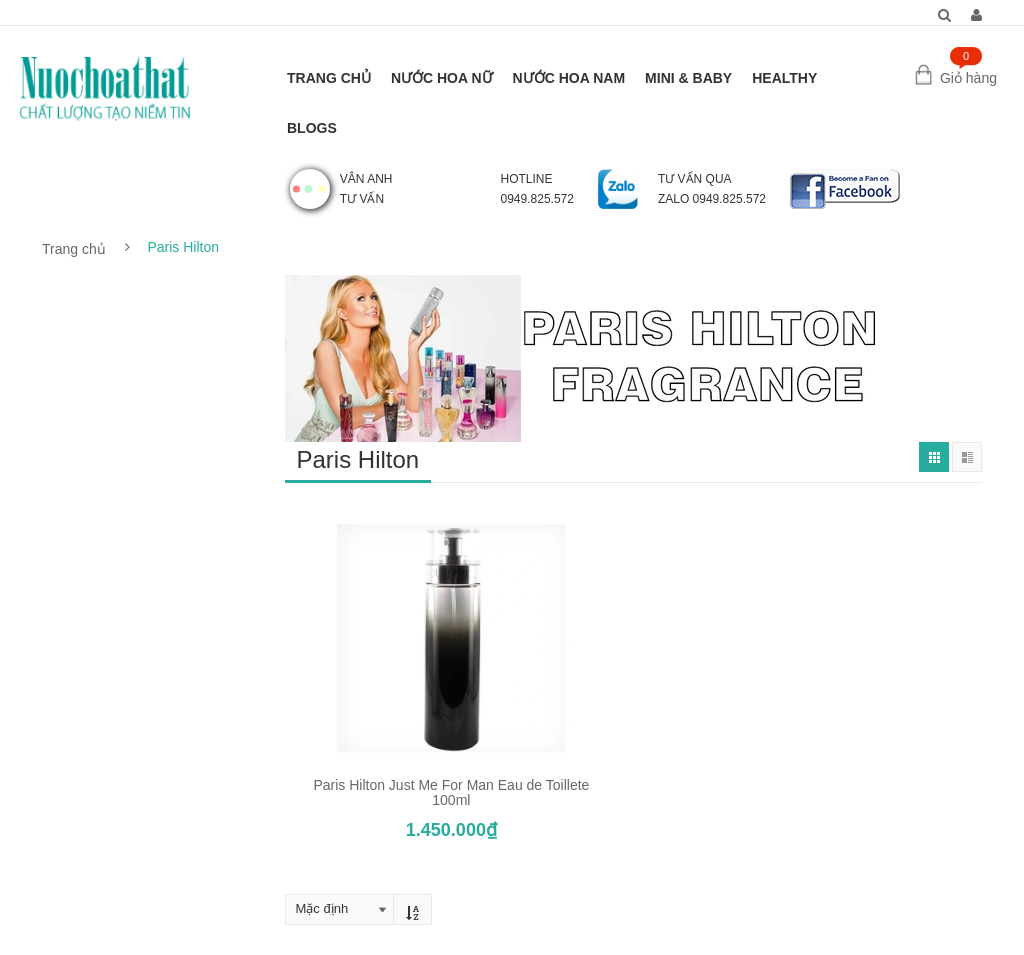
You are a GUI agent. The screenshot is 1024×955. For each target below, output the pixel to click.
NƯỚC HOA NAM (569, 78)
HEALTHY (784, 78)
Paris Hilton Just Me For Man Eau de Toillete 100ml (451, 792)
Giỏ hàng (968, 78)
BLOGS (312, 128)
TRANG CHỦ (329, 78)
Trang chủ (74, 249)
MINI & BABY (688, 78)
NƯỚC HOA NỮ (442, 78)
